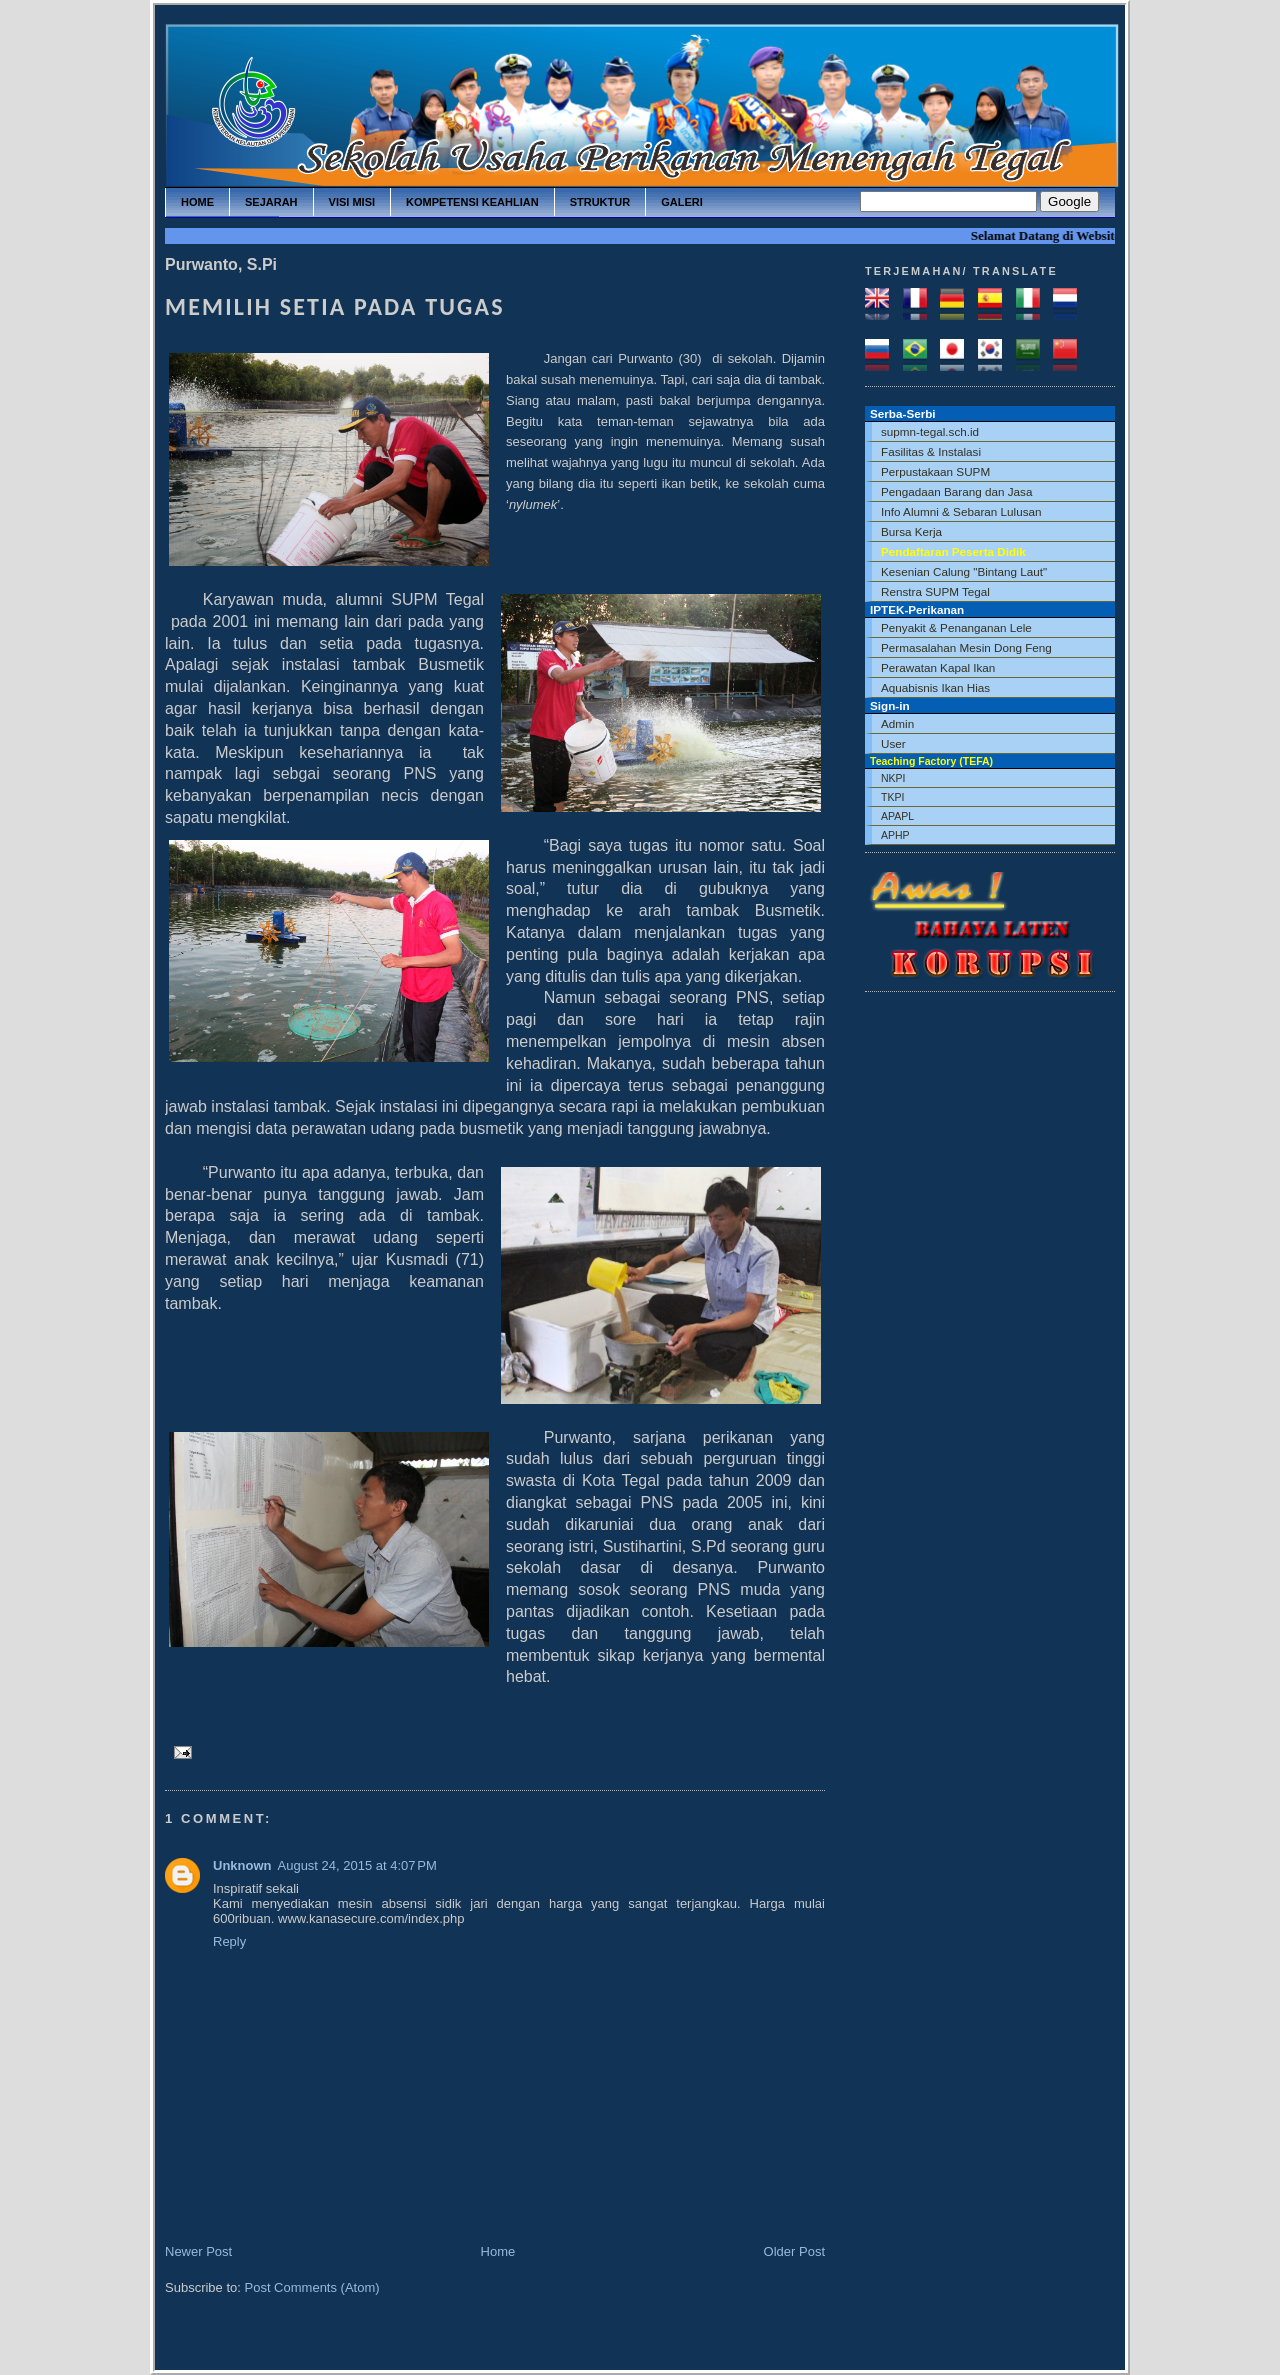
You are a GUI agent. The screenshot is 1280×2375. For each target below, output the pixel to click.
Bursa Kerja (911, 531)
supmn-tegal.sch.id (930, 431)
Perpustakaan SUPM (935, 471)
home (197, 202)
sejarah (271, 202)
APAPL (897, 816)
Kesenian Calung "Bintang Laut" (964, 571)
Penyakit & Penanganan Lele (956, 627)
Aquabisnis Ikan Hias (935, 687)
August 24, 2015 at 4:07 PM (357, 1865)
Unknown (242, 1865)
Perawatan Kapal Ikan (938, 667)
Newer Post (198, 2251)
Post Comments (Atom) (312, 2287)
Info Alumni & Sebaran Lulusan (961, 511)
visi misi (352, 202)
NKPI (893, 778)
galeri (682, 202)
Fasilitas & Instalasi (931, 451)
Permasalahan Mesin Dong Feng (966, 647)
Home (498, 2251)
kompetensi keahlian (472, 202)
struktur (600, 202)
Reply (229, 1941)
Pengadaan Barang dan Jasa (956, 491)
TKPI (892, 797)
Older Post (794, 2251)
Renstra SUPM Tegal (935, 591)
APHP (895, 835)
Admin (897, 723)
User (893, 743)
